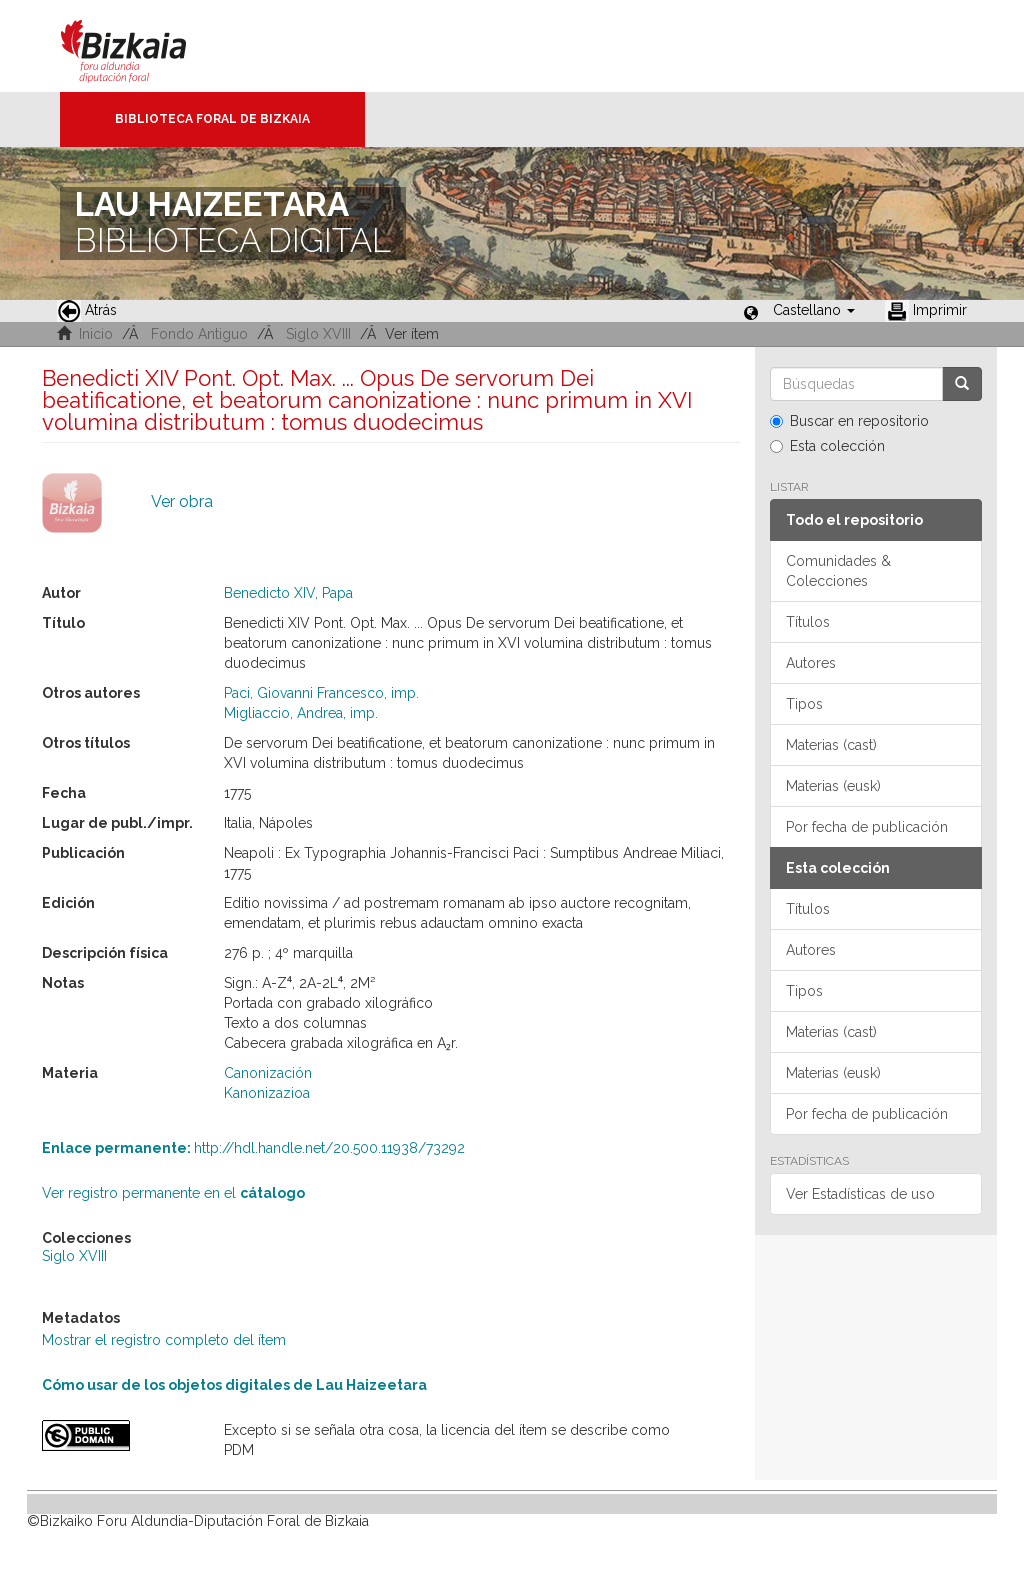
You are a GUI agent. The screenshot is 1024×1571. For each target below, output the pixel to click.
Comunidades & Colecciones (838, 571)
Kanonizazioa (267, 1093)
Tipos (804, 704)
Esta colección (827, 446)
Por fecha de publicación (867, 827)
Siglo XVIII (318, 334)
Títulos (808, 622)
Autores (811, 663)
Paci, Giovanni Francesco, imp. (321, 693)
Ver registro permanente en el (173, 1193)
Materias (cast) (831, 745)
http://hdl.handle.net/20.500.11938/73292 (253, 1148)
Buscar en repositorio (849, 421)
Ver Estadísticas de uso (860, 1194)
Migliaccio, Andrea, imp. (301, 713)
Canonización (268, 1073)
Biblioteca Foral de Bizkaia (212, 119)
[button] (814, 310)
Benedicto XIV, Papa (288, 593)
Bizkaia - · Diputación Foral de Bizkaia (144, 46)
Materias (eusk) (833, 786)
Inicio (96, 334)
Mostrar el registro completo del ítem (164, 1340)
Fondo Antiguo (199, 334)
